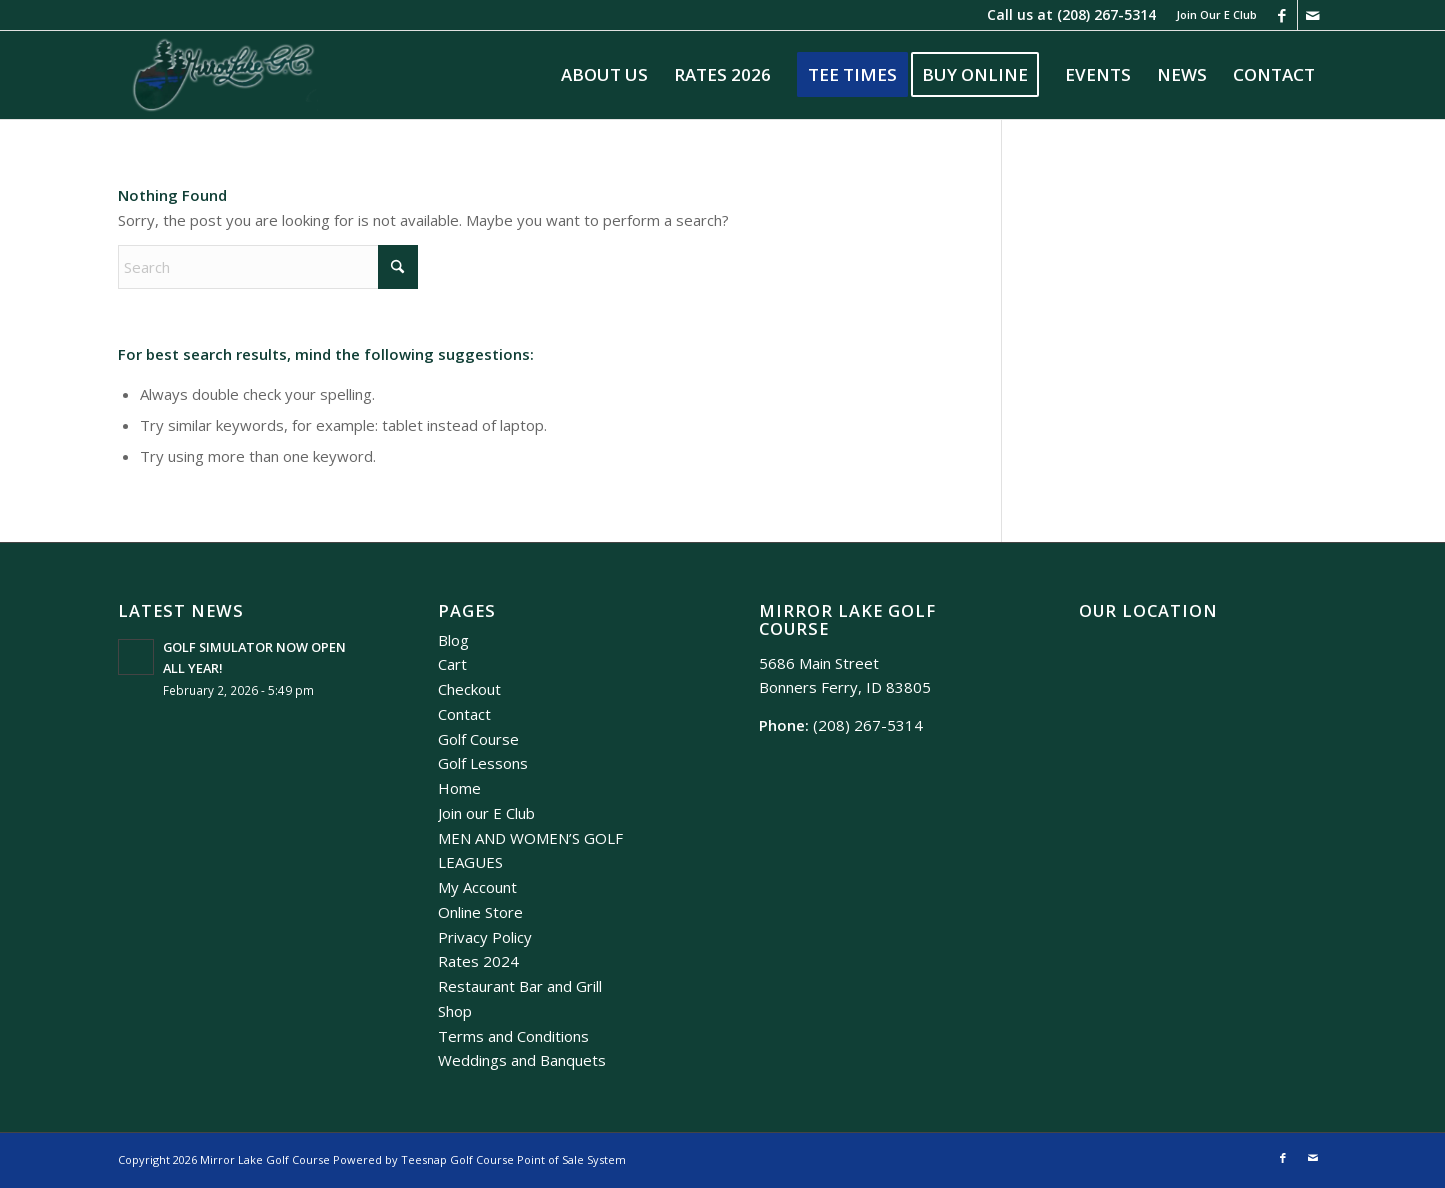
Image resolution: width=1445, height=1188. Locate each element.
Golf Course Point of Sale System (538, 1159)
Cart (452, 664)
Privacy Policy (485, 937)
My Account (477, 887)
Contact (464, 714)
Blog (453, 640)
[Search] (268, 267)
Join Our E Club (1216, 14)
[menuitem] (1211, 15)
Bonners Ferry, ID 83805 (845, 687)
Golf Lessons (483, 763)
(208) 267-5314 (1106, 14)
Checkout (469, 689)
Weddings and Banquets (522, 1060)
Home (459, 788)
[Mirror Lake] (223, 75)
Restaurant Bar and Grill (520, 986)
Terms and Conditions (513, 1036)
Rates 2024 (478, 961)
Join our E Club (486, 813)
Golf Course (478, 739)
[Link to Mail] (1313, 15)
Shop (455, 1011)
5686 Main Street (819, 663)
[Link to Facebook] (1282, 15)
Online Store (480, 912)
